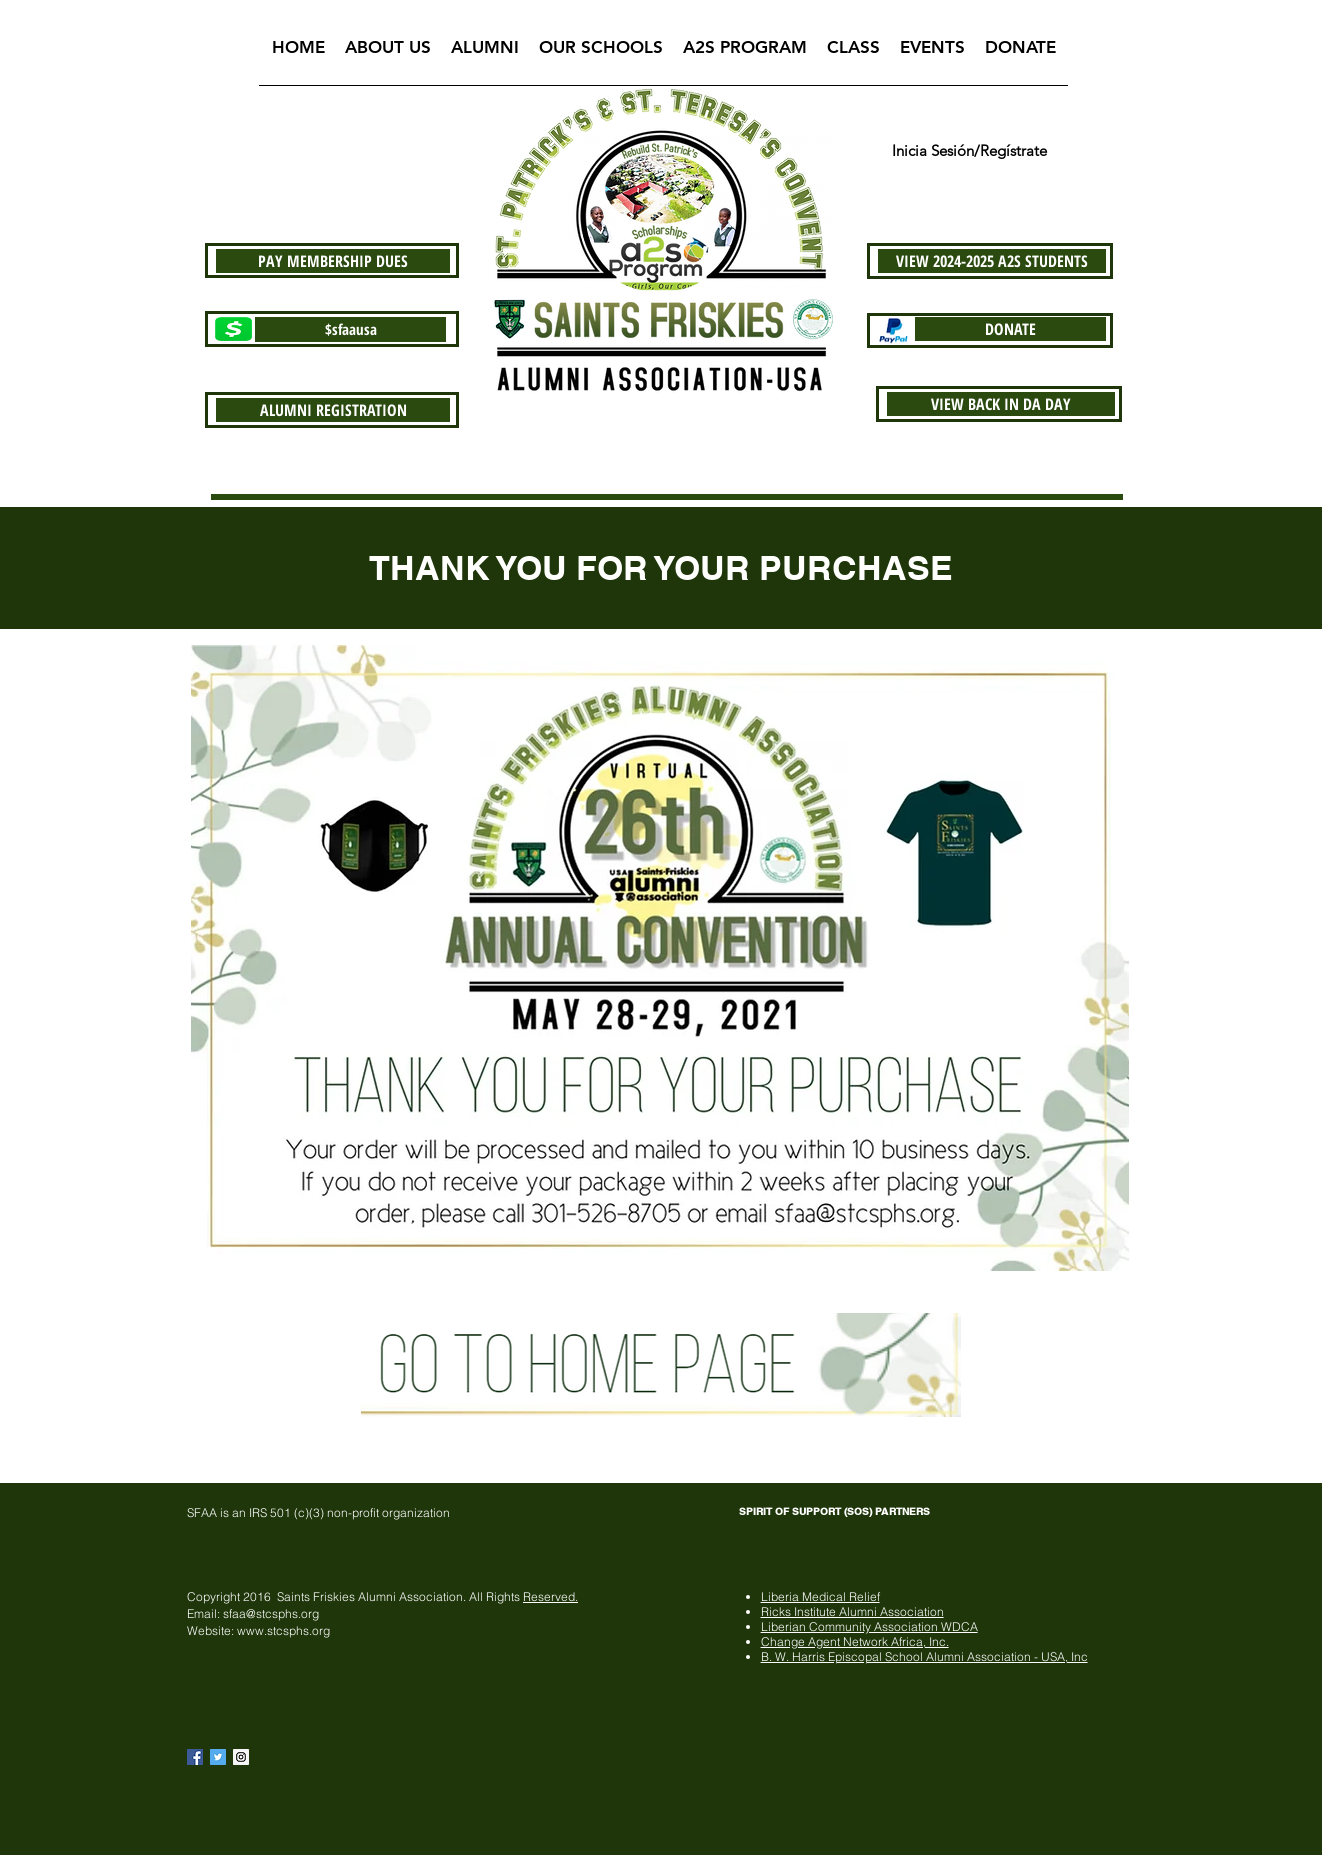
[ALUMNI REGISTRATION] (333, 410)
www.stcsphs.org (283, 1630)
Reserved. (550, 1596)
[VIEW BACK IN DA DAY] (1001, 404)
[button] (388, 53)
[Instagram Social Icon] (241, 1757)
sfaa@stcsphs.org (271, 1613)
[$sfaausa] (350, 329)
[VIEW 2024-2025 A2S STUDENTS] (992, 261)
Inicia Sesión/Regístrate (969, 150)
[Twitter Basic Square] (218, 1757)
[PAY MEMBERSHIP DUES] (333, 261)
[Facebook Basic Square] (195, 1757)
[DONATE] (1010, 329)
